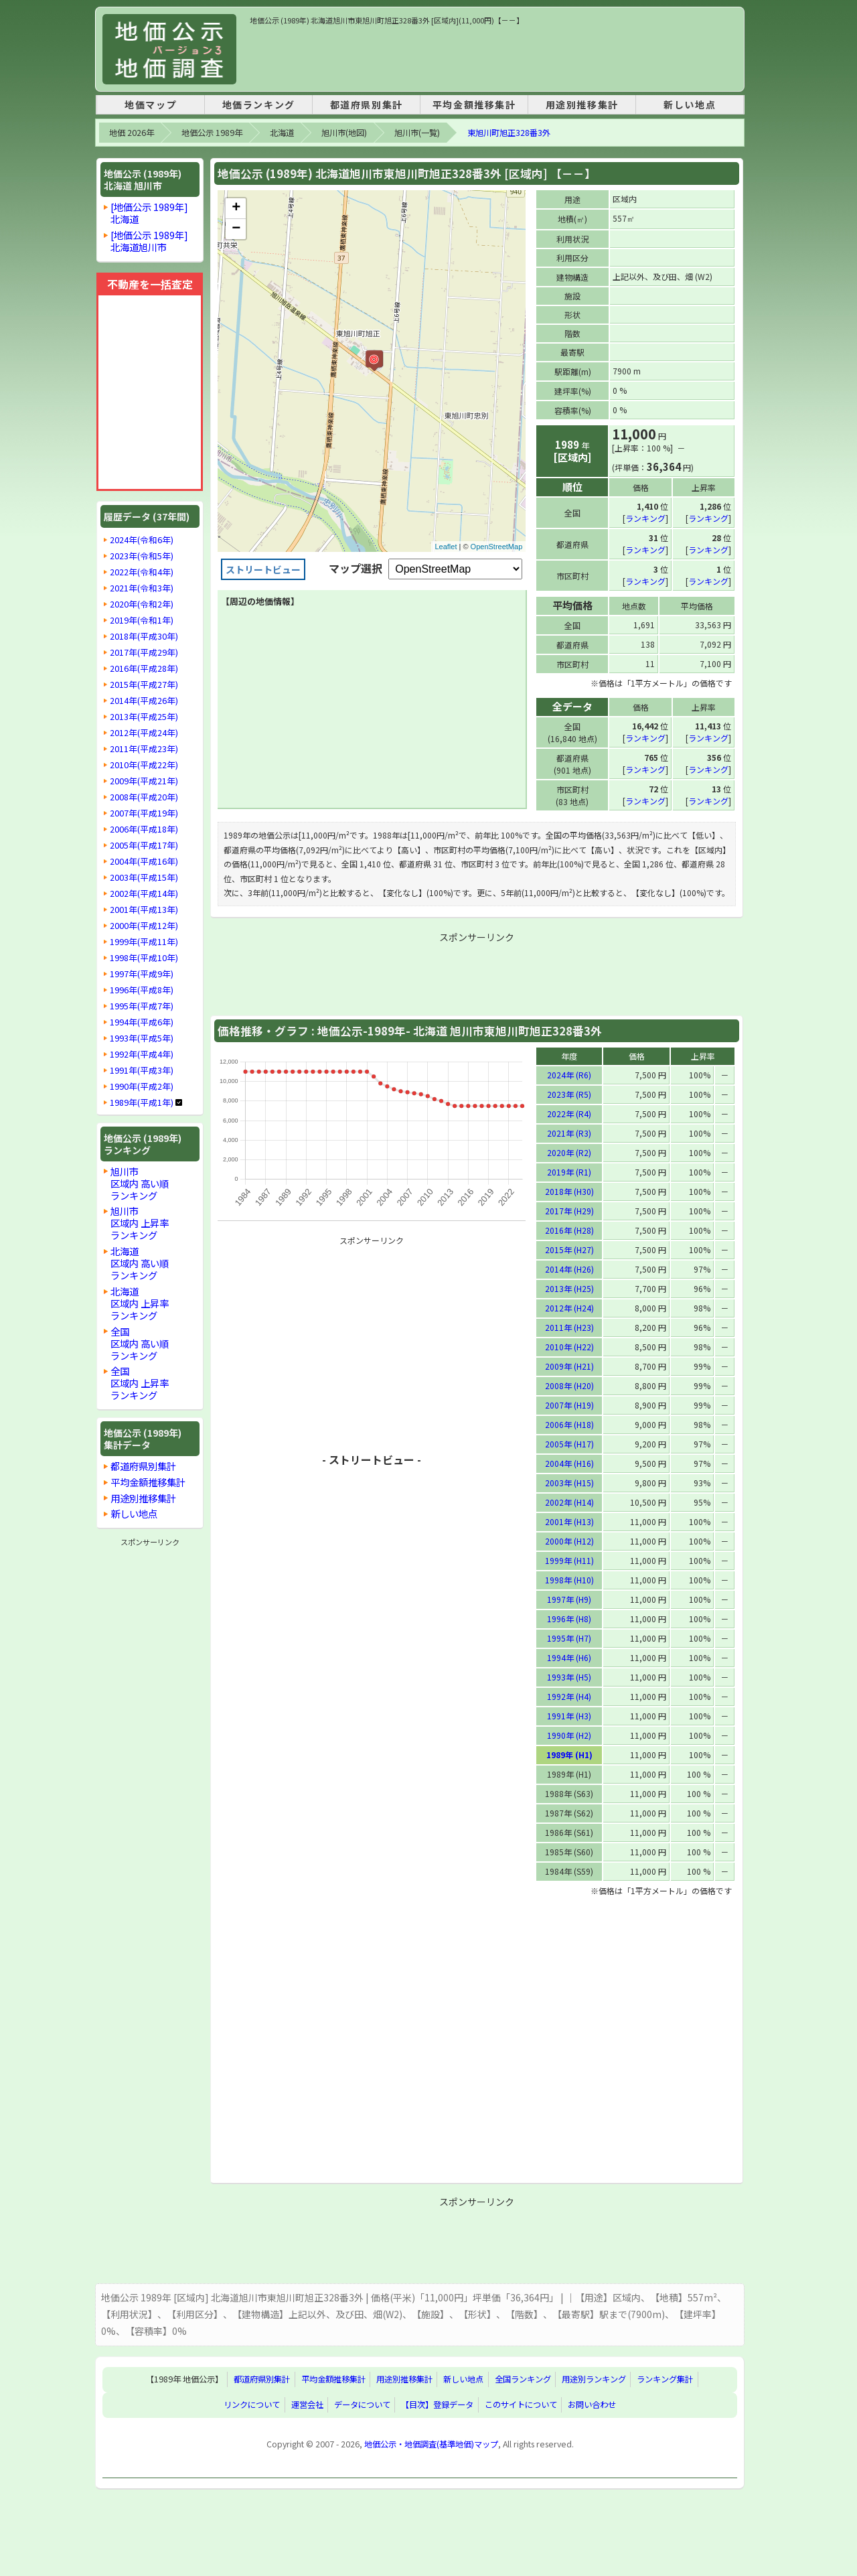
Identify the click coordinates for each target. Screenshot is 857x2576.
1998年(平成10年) (144, 958)
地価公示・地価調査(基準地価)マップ (431, 2443)
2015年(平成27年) (144, 684)
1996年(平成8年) (141, 990)
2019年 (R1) (569, 1171)
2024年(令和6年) (141, 540)
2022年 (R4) (569, 1113)
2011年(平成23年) (144, 749)
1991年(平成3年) (141, 1070)
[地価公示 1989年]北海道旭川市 (149, 241)
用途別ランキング (594, 2379)
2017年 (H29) (569, 1210)
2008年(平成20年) (144, 797)
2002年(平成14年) (144, 893)
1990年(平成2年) (141, 1086)
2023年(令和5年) (141, 556)
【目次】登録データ (437, 2405)
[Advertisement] (493, 56)
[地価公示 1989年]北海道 (149, 213)
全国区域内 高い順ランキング (139, 1343)
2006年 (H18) (569, 1423)
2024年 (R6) (569, 1074)
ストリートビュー (263, 569)
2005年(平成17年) (144, 845)
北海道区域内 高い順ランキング (139, 1263)
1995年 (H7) (569, 1637)
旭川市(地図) (344, 133)
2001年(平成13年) (144, 910)
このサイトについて (521, 2405)
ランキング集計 (665, 2379)
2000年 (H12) (569, 1540)
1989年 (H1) (569, 1754)
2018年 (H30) (569, 1190)
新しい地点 (690, 104)
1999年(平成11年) (144, 942)
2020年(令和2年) (141, 604)
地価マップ (151, 104)
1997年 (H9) (569, 1598)
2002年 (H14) (569, 1501)
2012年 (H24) (569, 1307)
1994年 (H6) (569, 1656)
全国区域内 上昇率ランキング (139, 1383)
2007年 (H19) (569, 1404)
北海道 (282, 133)
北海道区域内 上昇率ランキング (139, 1303)
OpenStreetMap (497, 547)
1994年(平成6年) (141, 1022)
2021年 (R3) (569, 1132)
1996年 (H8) (569, 1618)
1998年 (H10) (569, 1579)
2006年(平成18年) (144, 829)
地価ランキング (258, 104)
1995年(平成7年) (141, 1006)
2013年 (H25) (569, 1287)
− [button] (236, 229)
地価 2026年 (131, 133)
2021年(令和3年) (141, 588)
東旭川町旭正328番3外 (508, 133)
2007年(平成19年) (144, 813)
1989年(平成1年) (141, 1102)
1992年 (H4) (569, 1695)
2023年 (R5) (569, 1093)
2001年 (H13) (569, 1520)
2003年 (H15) (569, 1482)
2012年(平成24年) (144, 733)
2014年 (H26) (569, 1268)
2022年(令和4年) (141, 572)
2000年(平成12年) (144, 926)
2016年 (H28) (569, 1229)
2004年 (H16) (569, 1462)
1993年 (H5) (569, 1676)
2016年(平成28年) (144, 668)
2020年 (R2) (569, 1151)
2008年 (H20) (569, 1384)
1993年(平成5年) (141, 1038)
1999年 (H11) (569, 1559)
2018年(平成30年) (144, 636)
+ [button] (236, 208)
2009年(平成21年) (144, 781)
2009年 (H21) (569, 1365)
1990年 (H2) (569, 1734)
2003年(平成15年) (144, 877)
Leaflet (446, 547)
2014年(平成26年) (144, 701)
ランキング (645, 517)
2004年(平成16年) (144, 861)
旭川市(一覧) (417, 133)
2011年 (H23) (569, 1326)
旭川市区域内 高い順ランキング (139, 1183)
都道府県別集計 (366, 104)
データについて (362, 2405)
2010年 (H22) (569, 1346)
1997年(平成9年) (141, 974)
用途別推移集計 (582, 104)
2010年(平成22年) (144, 765)
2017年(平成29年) (144, 652)
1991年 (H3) (569, 1715)
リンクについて (252, 2405)
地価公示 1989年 (211, 133)
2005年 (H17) (569, 1443)
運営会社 (307, 2405)
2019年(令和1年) (141, 620)
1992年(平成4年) (141, 1054)
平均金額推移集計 (474, 104)
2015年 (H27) (569, 1249)
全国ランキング (523, 2379)
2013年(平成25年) (144, 717)
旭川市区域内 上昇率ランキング (139, 1223)
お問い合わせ (592, 2405)
